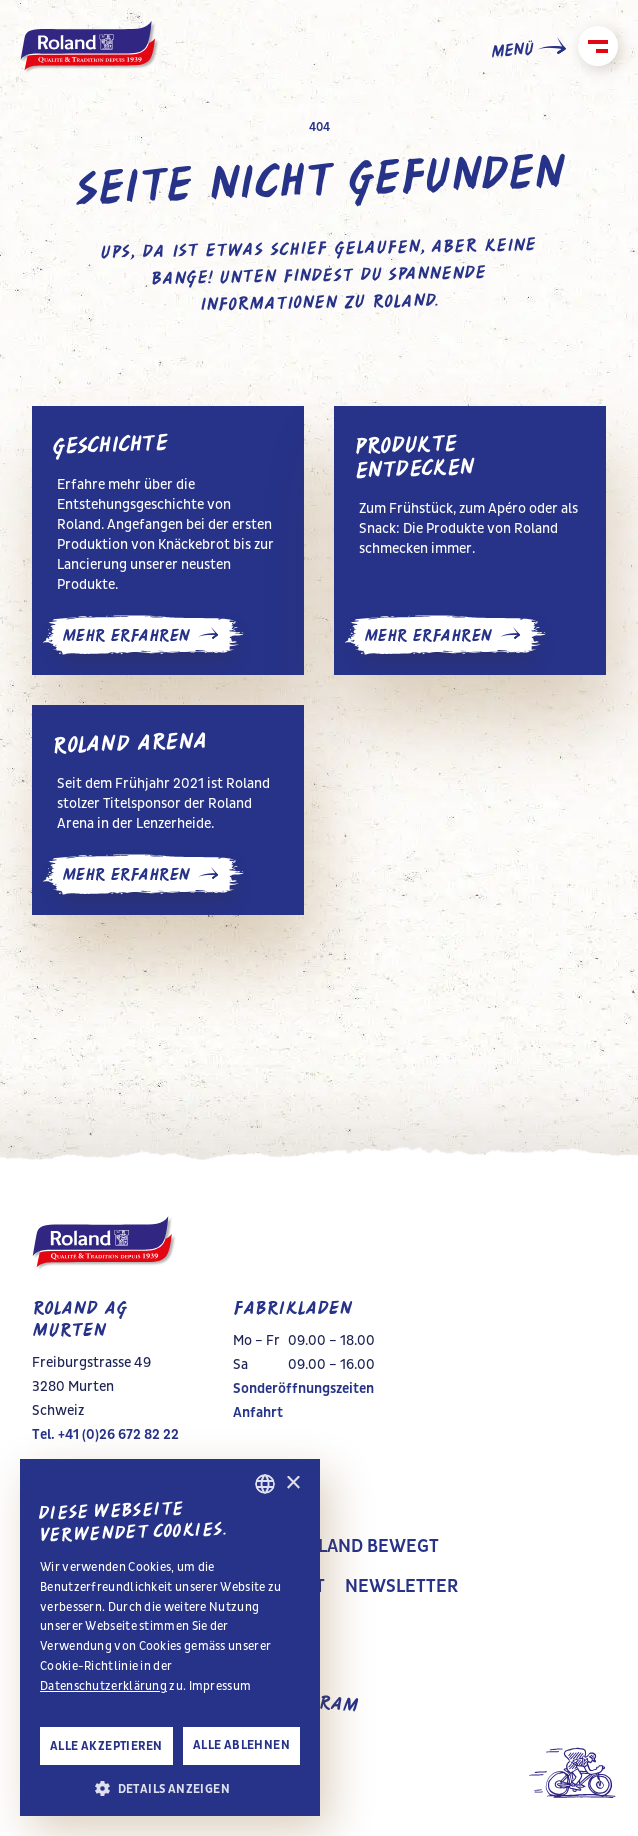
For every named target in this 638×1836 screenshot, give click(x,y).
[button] (170, 1787)
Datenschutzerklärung (103, 1686)
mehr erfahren (143, 635)
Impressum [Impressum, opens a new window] (220, 1686)
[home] (90, 47)
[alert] (170, 1637)
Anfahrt (258, 1412)
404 (319, 127)
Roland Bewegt (367, 1547)
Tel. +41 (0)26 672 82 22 (105, 1434)
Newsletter (401, 1587)
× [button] (292, 1483)
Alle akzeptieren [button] (106, 1746)
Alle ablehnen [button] (241, 1745)
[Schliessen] (598, 46)
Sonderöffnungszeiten (303, 1388)
